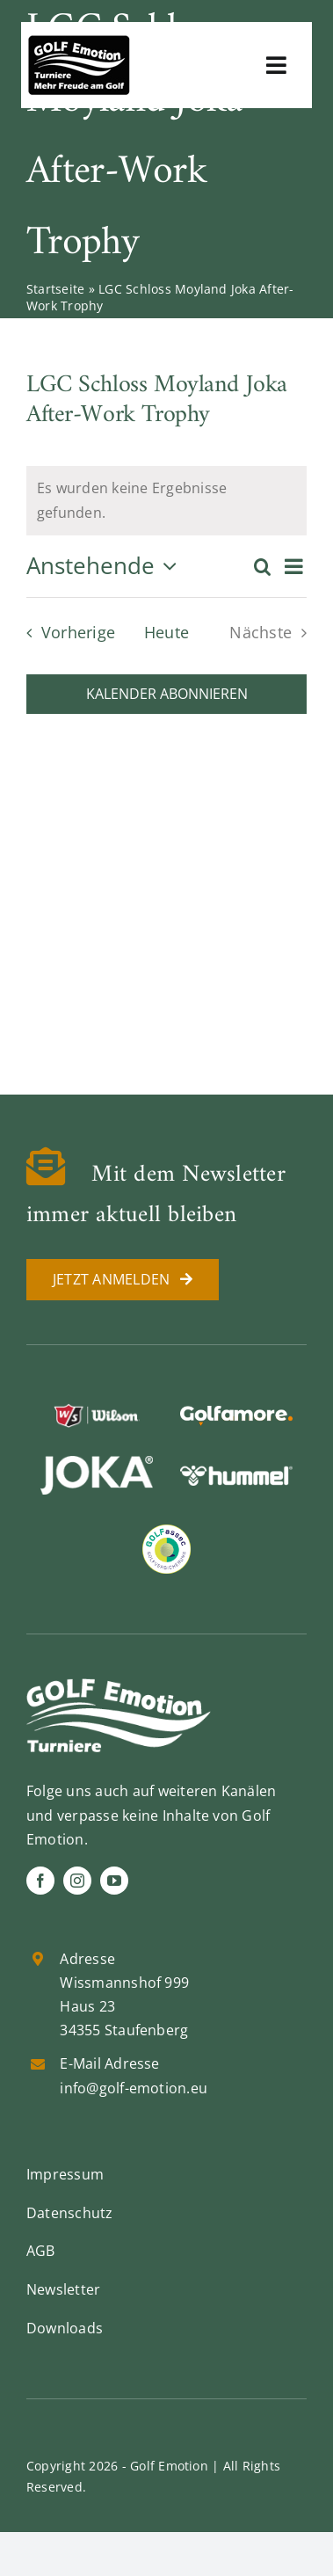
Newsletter (63, 2289)
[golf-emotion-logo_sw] (79, 42)
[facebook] (40, 1881)
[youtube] (114, 1881)
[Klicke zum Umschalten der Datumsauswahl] (105, 566)
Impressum (65, 2174)
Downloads (64, 2328)
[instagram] (77, 1881)
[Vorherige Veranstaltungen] (66, 632)
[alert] (166, 500)
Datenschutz (69, 2213)
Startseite (55, 288)
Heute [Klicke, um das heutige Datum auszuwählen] (166, 632)
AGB (40, 2250)
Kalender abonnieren (167, 694)
